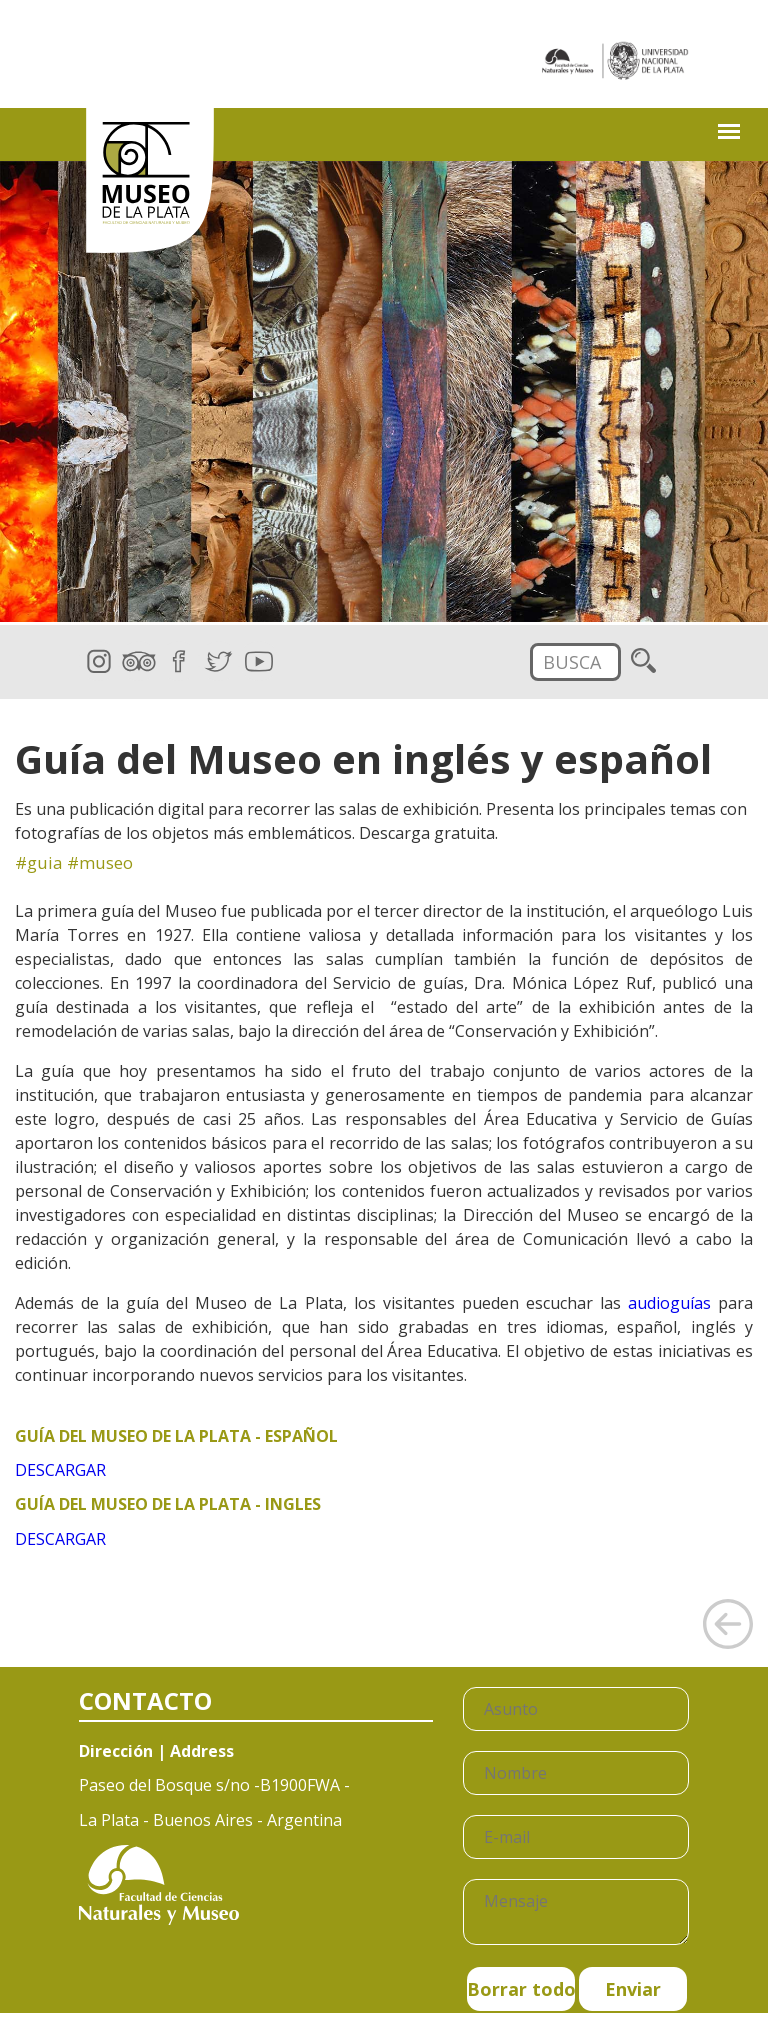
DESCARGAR (60, 1470)
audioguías (669, 1303)
